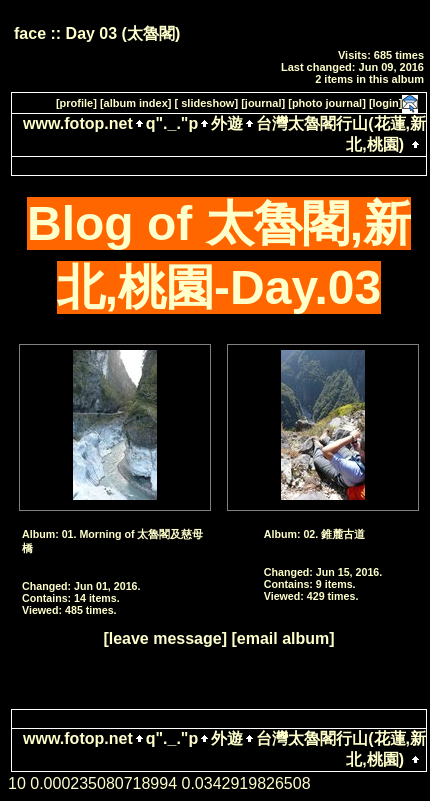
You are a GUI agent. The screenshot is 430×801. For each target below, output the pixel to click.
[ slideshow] (207, 103)
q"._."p (172, 123)
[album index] (136, 103)
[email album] (282, 638)
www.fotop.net (78, 123)
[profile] (76, 103)
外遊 (227, 123)
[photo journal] (327, 103)
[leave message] (165, 638)
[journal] (263, 103)
